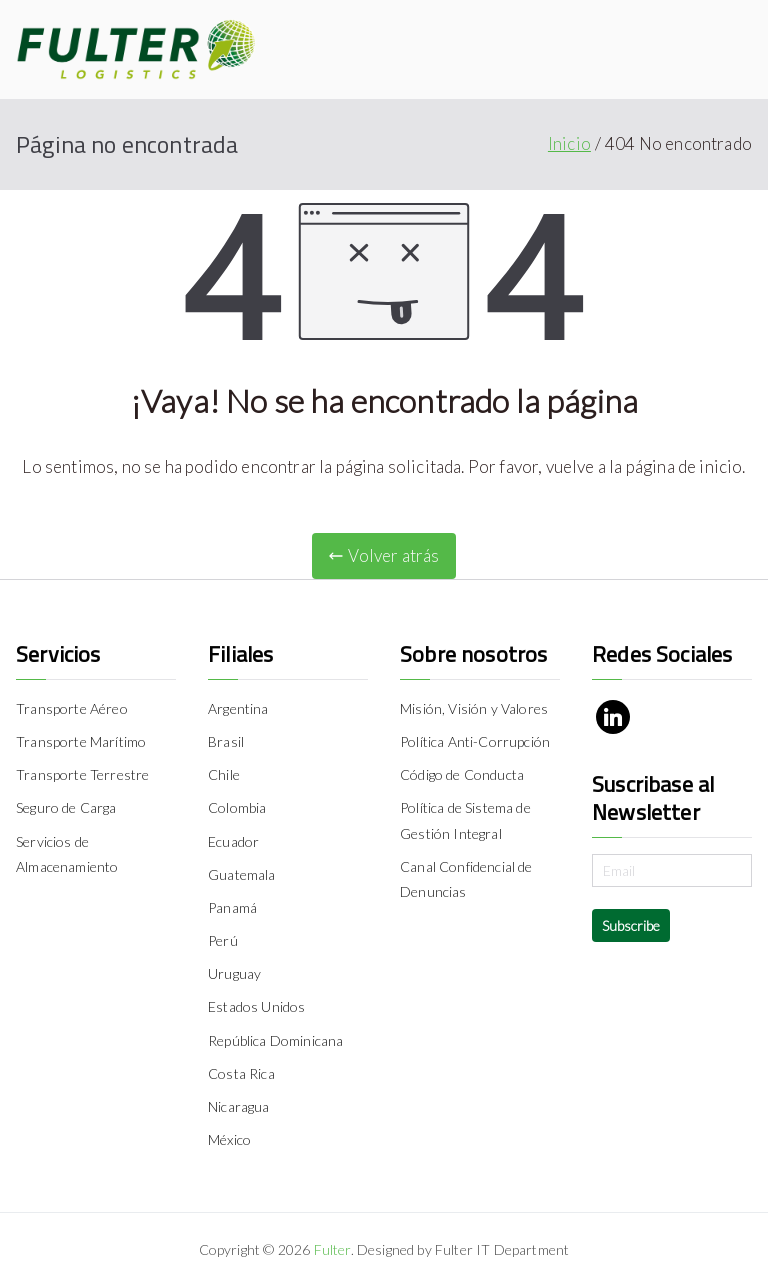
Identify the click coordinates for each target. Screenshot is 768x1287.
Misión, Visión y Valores (474, 708)
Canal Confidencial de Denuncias (466, 879)
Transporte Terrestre (82, 774)
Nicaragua (239, 1106)
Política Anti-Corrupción (475, 741)
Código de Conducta (462, 774)
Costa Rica (241, 1073)
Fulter (332, 1249)
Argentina (238, 708)
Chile (224, 774)
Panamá (232, 907)
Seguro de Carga (66, 807)
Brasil (226, 741)
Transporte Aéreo (72, 708)
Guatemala (242, 874)
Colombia (237, 807)
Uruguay (234, 973)
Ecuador (233, 841)
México (229, 1139)
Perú (223, 940)
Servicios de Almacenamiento (67, 854)
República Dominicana (275, 1040)
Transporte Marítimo (81, 741)
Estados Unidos (256, 1006)
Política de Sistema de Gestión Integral (465, 820)
